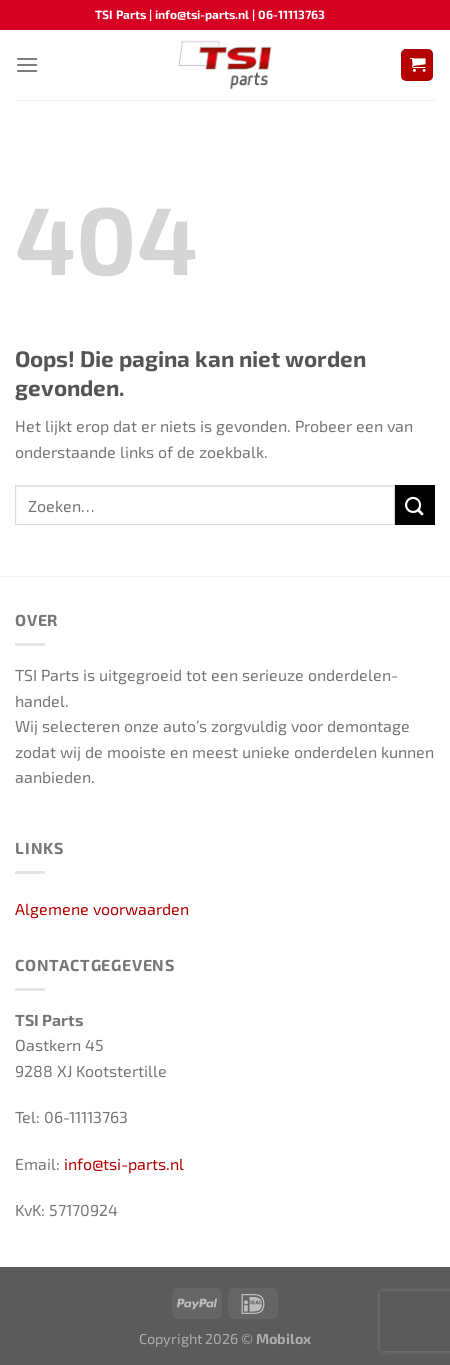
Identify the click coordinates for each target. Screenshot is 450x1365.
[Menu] (27, 64)
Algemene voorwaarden (102, 908)
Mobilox (283, 1338)
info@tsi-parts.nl (124, 1163)
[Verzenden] (415, 504)
